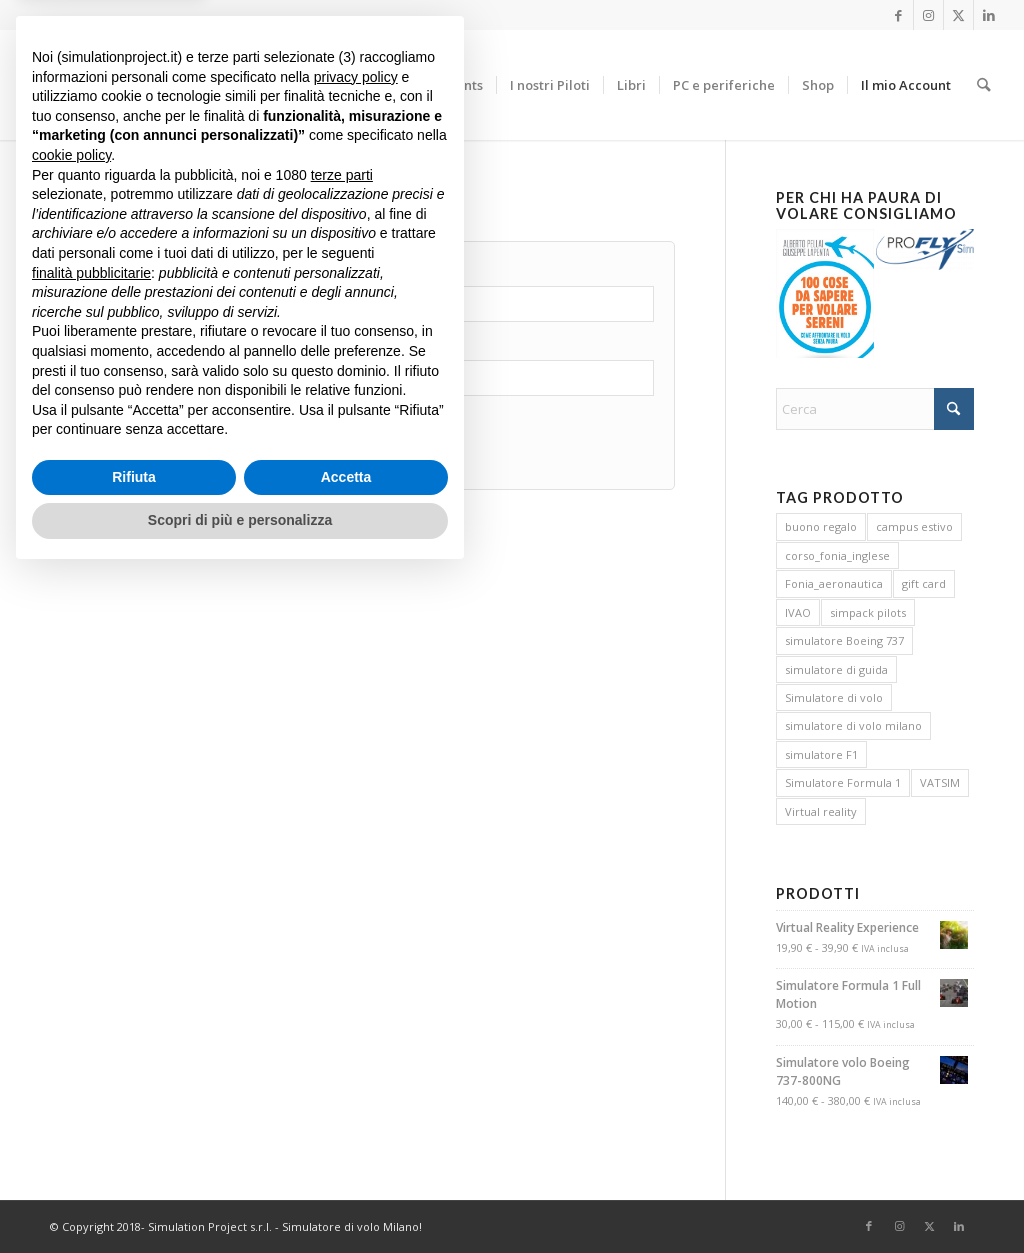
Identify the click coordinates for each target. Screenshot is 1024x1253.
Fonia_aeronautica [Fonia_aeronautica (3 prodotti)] (834, 583)
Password (104, 348)
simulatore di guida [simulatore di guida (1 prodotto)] (836, 669)
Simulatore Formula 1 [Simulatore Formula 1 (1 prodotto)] (843, 782)
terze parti (342, 853)
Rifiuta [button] (134, 1155)
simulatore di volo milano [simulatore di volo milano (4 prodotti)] (853, 725)
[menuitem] (396, 85)
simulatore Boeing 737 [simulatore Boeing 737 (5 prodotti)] (844, 640)
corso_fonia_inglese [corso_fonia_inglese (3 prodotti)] (837, 555)
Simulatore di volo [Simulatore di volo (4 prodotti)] (834, 697)
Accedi (126, 454)
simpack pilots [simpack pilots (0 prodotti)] (868, 612)
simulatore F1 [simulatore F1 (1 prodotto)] (821, 754)
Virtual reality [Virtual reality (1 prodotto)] (821, 811)
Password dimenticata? (272, 445)
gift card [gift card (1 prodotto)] (924, 583)
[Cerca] (983, 85)
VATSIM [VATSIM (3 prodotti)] (940, 782)
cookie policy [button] (71, 833)
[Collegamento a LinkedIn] (989, 15)
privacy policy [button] (356, 755)
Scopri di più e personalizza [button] (240, 1198)
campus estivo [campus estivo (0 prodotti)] (914, 526)
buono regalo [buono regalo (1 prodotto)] (821, 526)
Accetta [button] (346, 1155)
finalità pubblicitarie (91, 950)
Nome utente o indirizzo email (163, 275)
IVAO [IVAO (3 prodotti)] (798, 612)
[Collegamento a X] (958, 15)
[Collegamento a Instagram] (928, 15)
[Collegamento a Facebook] (898, 15)
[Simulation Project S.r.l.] (194, 85)
